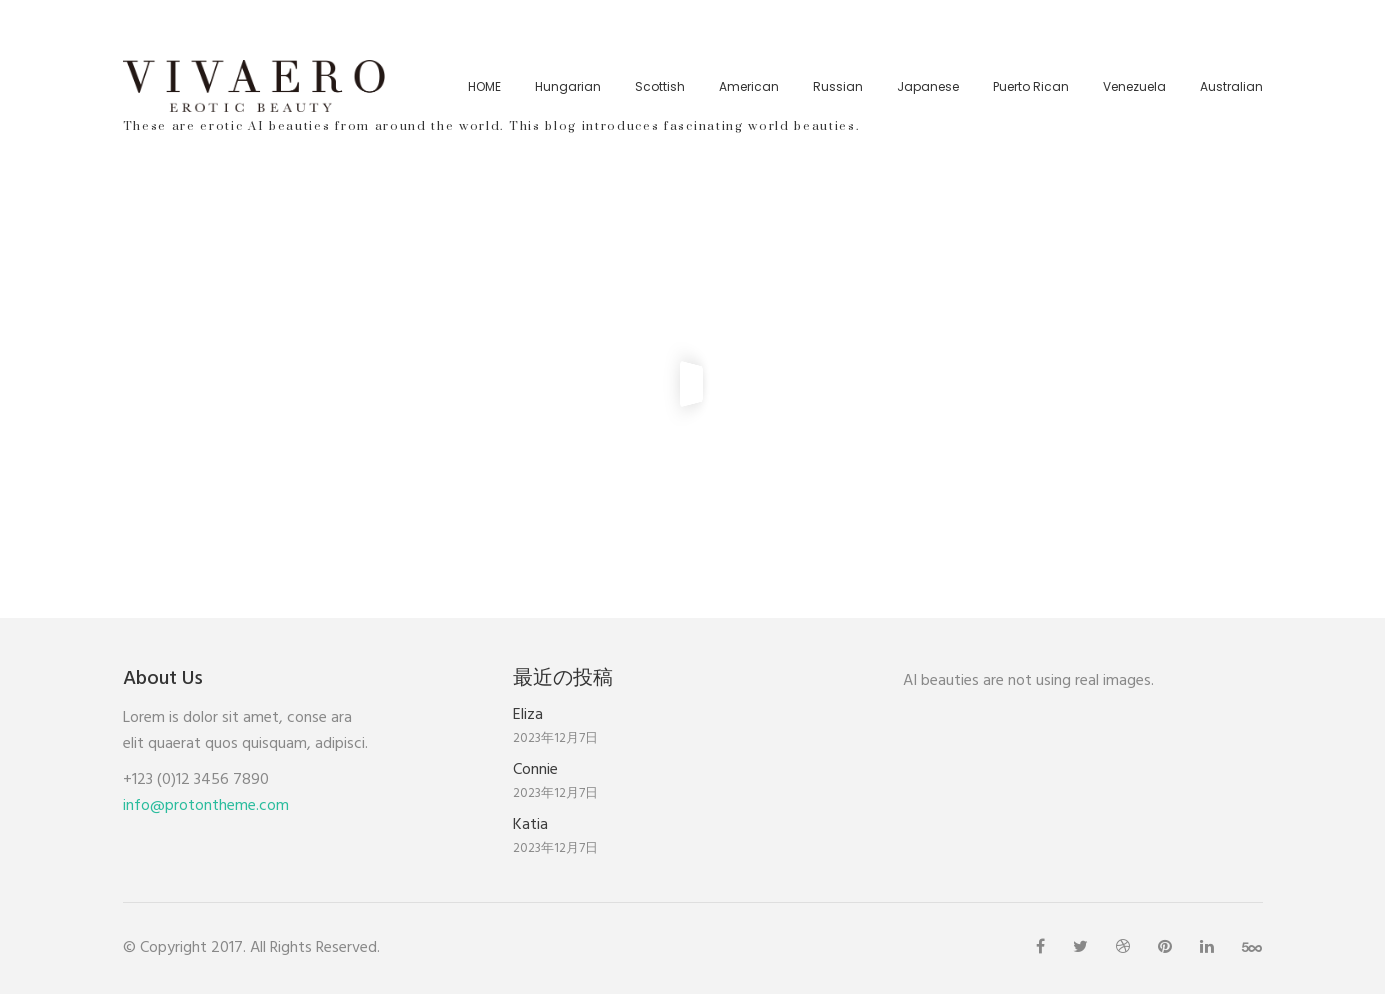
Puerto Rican (1031, 86)
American (749, 86)
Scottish (660, 86)
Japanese (928, 86)
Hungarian (568, 86)
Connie (535, 770)
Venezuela (1134, 86)
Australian (1231, 86)
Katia (530, 825)
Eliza (528, 715)
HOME (484, 86)
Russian (838, 86)
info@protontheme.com (206, 806)
